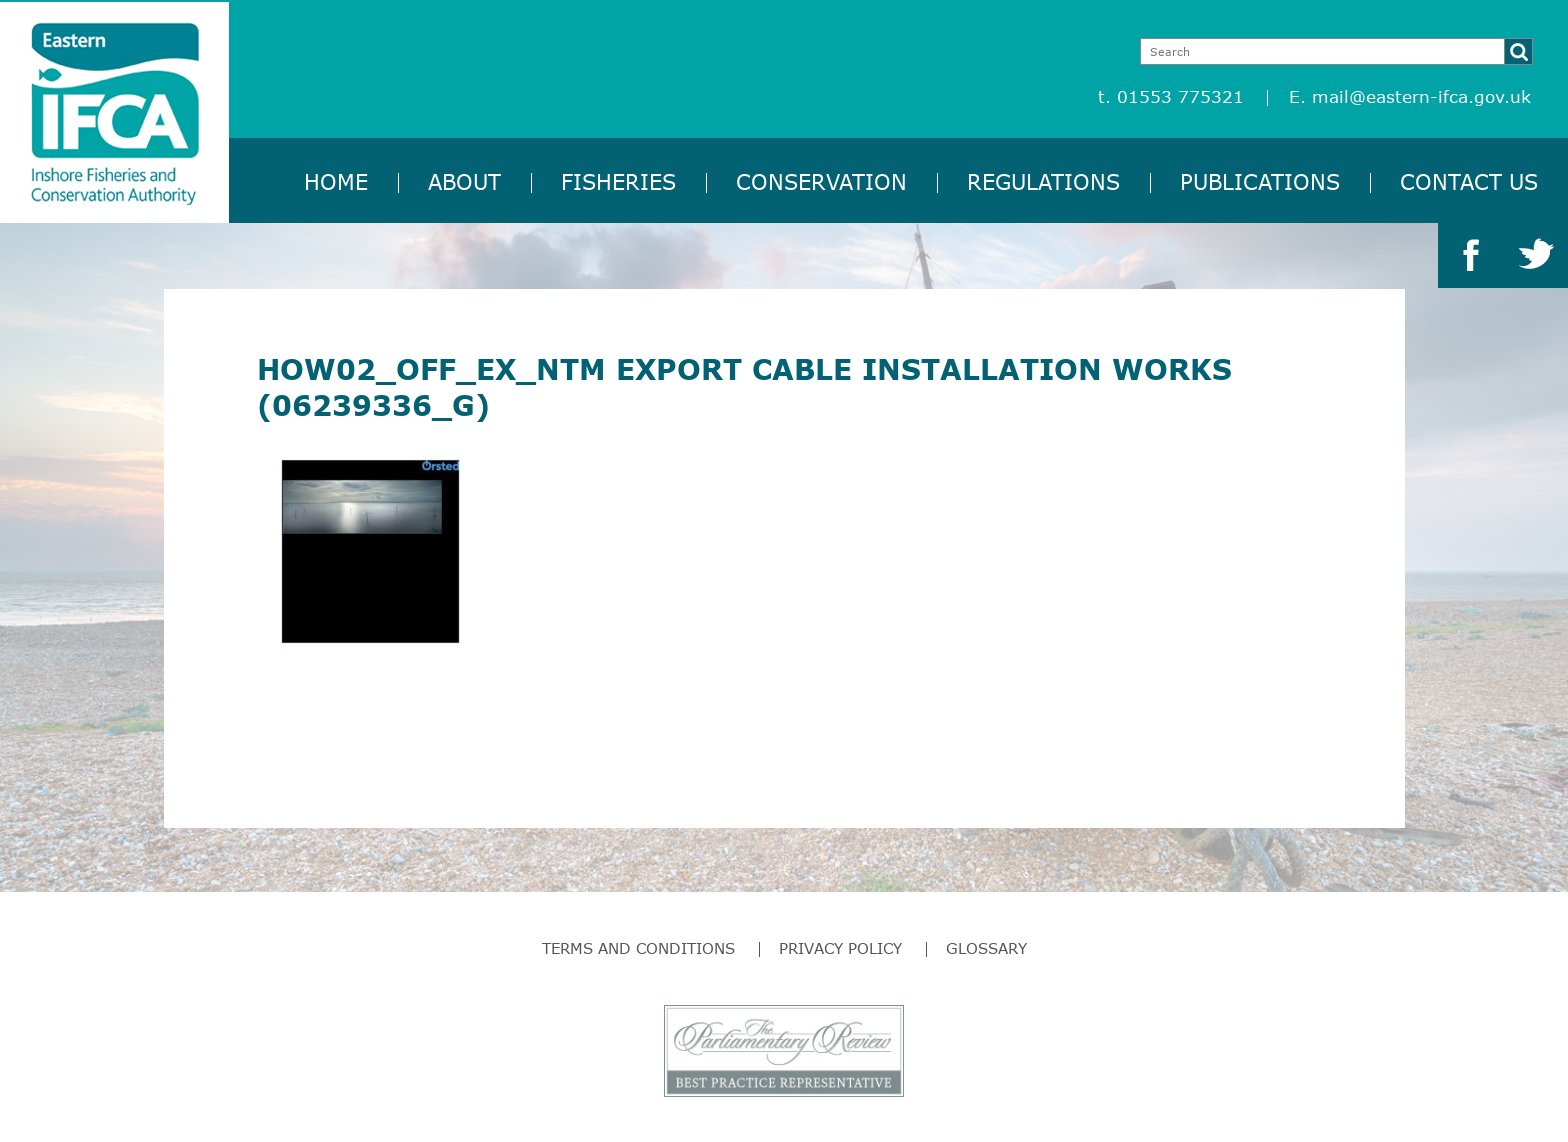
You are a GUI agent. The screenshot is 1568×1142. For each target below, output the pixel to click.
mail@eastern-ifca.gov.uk (1421, 96)
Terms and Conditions (638, 948)
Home (336, 181)
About (464, 181)
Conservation (821, 181)
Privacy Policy (840, 948)
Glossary (986, 948)
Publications (1260, 181)
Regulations (1043, 181)
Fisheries (618, 181)
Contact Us (1469, 181)
